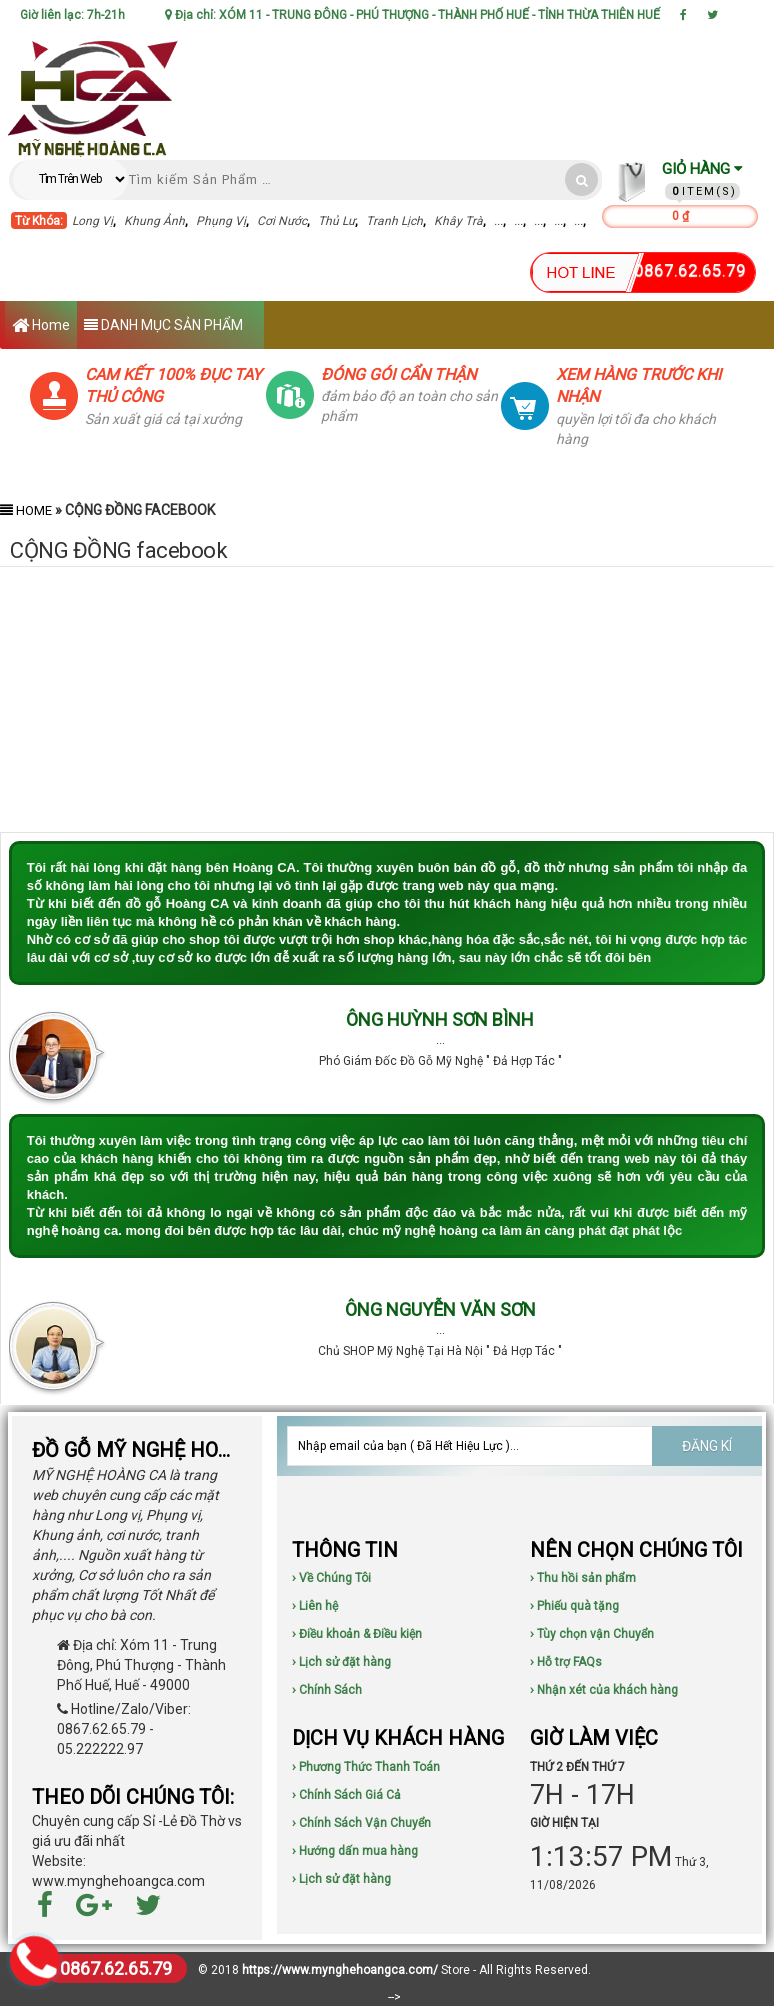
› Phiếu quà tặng (574, 1606)
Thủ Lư (336, 221)
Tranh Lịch (394, 221)
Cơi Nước (282, 221)
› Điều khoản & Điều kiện (357, 1634)
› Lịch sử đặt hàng (341, 1662)
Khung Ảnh (154, 221)
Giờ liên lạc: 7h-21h (72, 15)
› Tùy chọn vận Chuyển (592, 1634)
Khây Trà (458, 221)
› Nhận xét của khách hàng (604, 1690)
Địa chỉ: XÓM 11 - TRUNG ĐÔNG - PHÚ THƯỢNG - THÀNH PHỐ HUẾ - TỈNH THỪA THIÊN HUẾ (412, 15)
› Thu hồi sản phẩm (583, 1578)
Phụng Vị (221, 221)
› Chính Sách (327, 1690)
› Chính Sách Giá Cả (346, 1795)
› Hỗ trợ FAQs (566, 1662)
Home (41, 326)
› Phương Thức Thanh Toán (366, 1767)
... (498, 221)
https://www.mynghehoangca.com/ (340, 1970)
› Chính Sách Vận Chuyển (361, 1823)
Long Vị (92, 221)
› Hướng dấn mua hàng (355, 1851)
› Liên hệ (315, 1606)
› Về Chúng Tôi (331, 1578)
